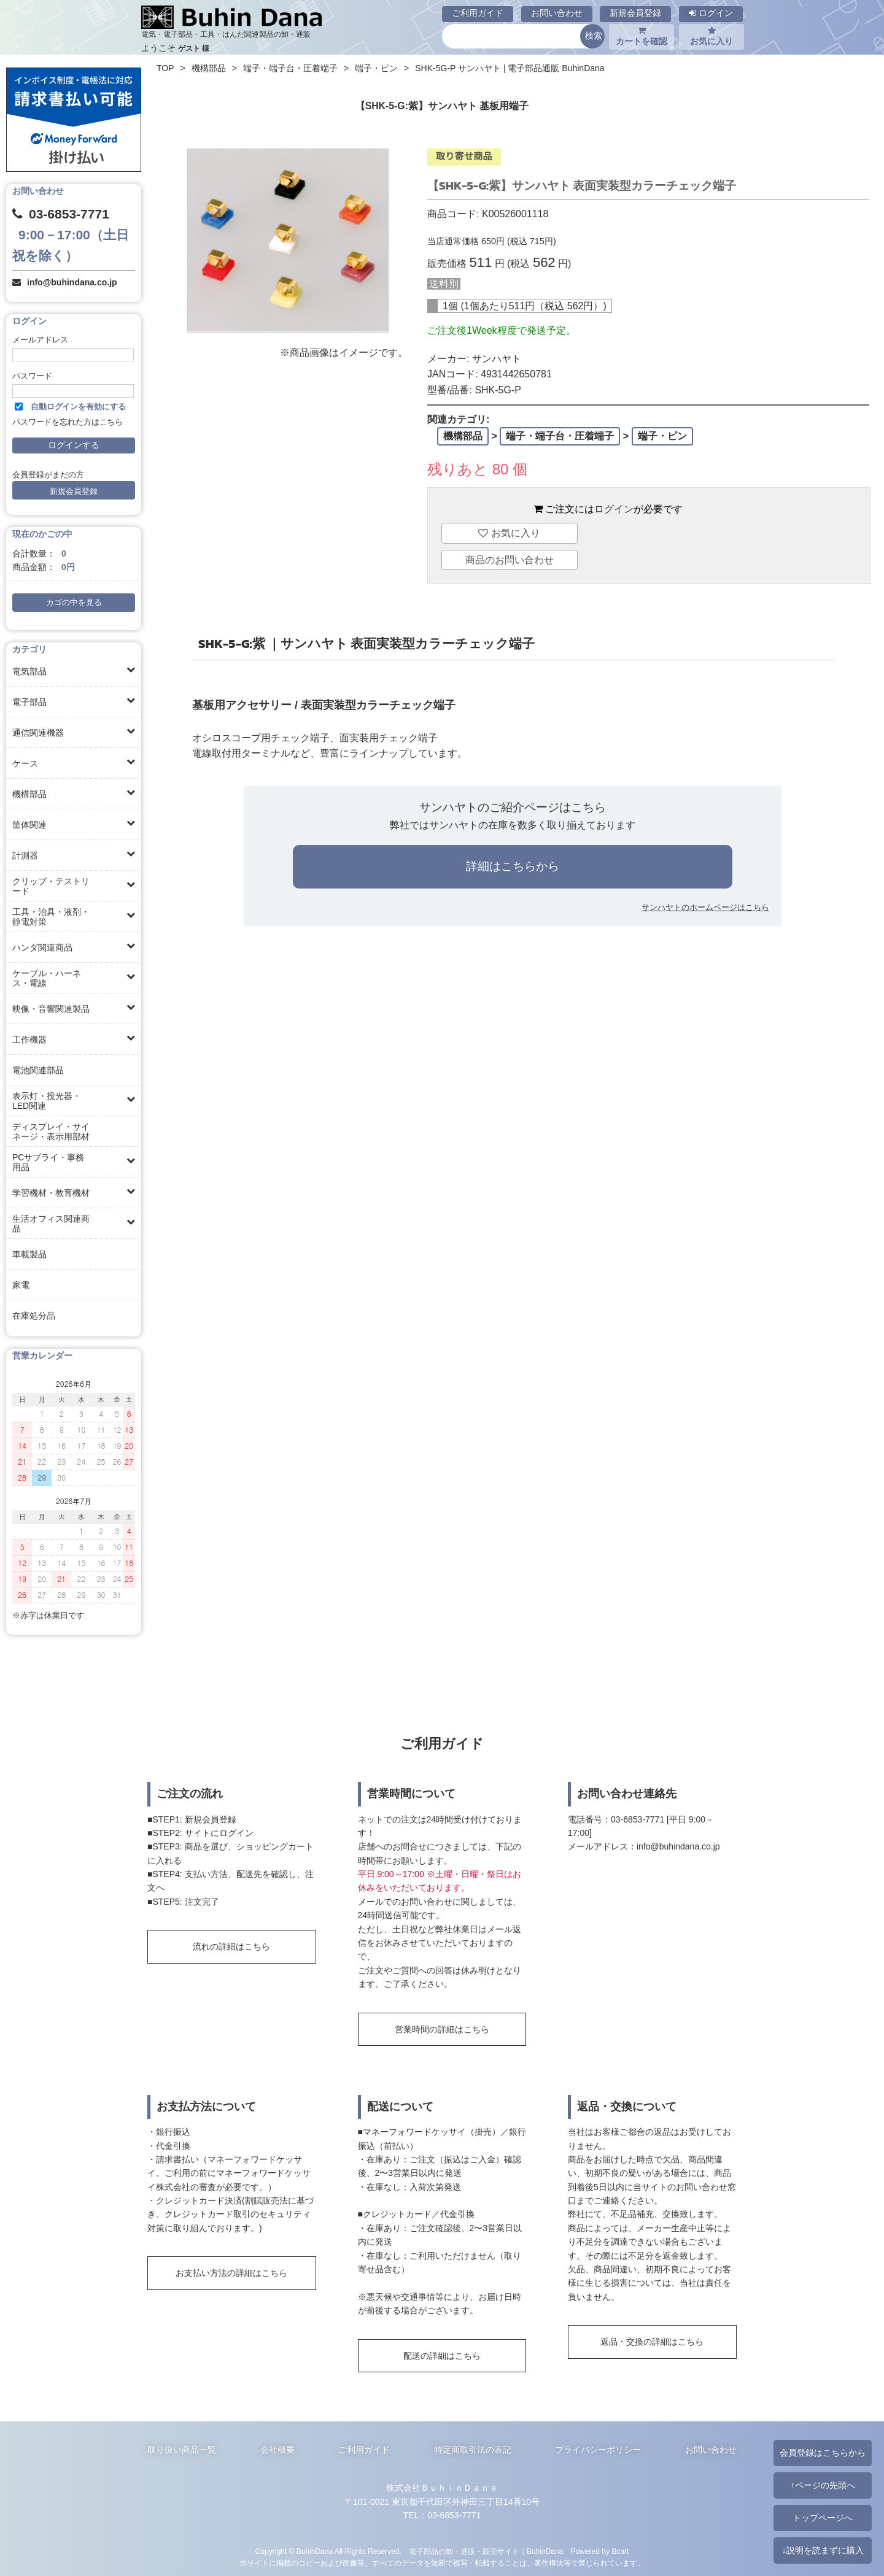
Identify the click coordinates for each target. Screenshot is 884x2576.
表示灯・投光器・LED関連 (46, 1101)
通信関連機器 (38, 733)
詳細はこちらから (512, 866)
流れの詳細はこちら (231, 1946)
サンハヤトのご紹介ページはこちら (512, 807)
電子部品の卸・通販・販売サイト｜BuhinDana (486, 2551)
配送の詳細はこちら (442, 2356)
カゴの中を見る (74, 602)
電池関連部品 (38, 1070)
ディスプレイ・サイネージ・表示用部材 (51, 1131)
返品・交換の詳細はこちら (652, 2342)
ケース (25, 763)
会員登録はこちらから (823, 2453)
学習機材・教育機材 (51, 1193)
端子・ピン (376, 68)
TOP (165, 68)
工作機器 (29, 1039)
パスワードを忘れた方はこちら (67, 422)
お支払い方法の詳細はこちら (231, 2273)
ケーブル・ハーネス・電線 (46, 978)
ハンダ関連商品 (42, 947)
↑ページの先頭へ (822, 2485)
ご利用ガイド (477, 13)
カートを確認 (641, 36)
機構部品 (29, 794)
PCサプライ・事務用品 (48, 1162)
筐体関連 (29, 825)
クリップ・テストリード (51, 886)
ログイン (711, 13)
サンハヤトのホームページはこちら (705, 907)
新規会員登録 (635, 13)
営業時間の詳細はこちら (442, 2029)
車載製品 (29, 1254)
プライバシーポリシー (598, 2450)
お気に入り (711, 36)
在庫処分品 (33, 1316)
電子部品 (29, 702)
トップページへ (823, 2518)
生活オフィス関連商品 (51, 1223)
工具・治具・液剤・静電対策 (51, 917)
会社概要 (277, 2450)
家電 (20, 1285)
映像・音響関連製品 (51, 1009)
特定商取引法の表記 (472, 2450)
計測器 (25, 855)
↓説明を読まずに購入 (822, 2550)
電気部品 (29, 671)
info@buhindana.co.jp (72, 282)
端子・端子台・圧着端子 (290, 68)
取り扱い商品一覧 (181, 2450)
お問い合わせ (557, 13)
